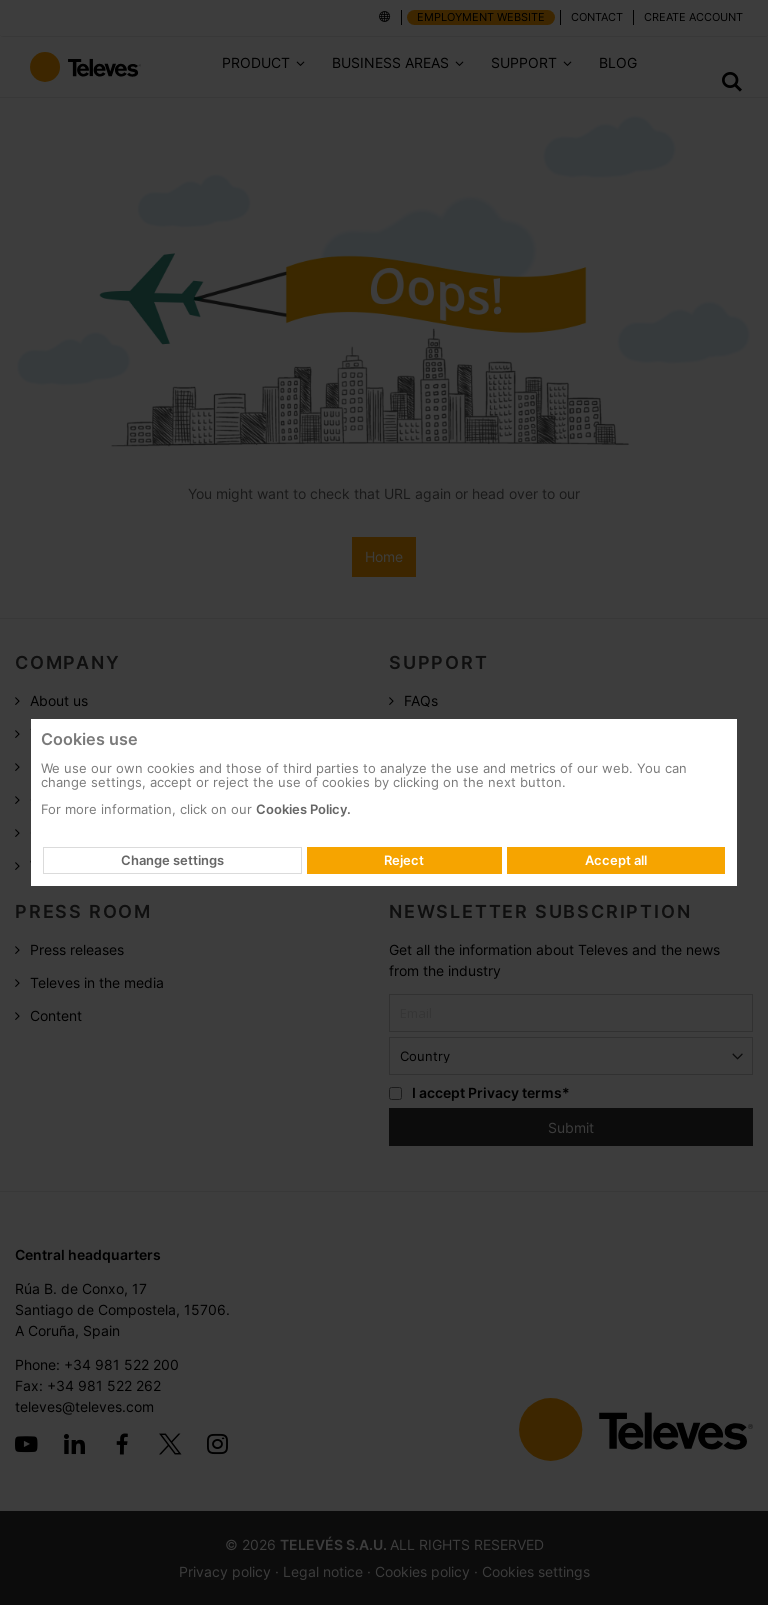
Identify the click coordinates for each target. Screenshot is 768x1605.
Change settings (172, 860)
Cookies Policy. (303, 809)
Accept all (616, 860)
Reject (404, 860)
